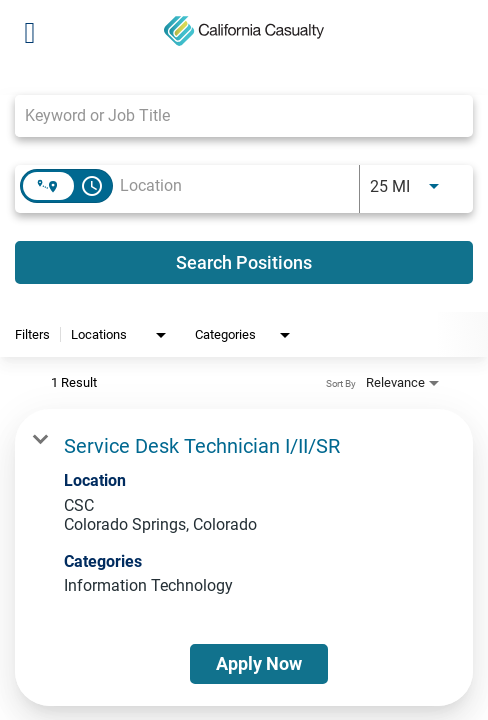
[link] (244, 557)
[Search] (244, 262)
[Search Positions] (244, 262)
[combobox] (234, 115)
